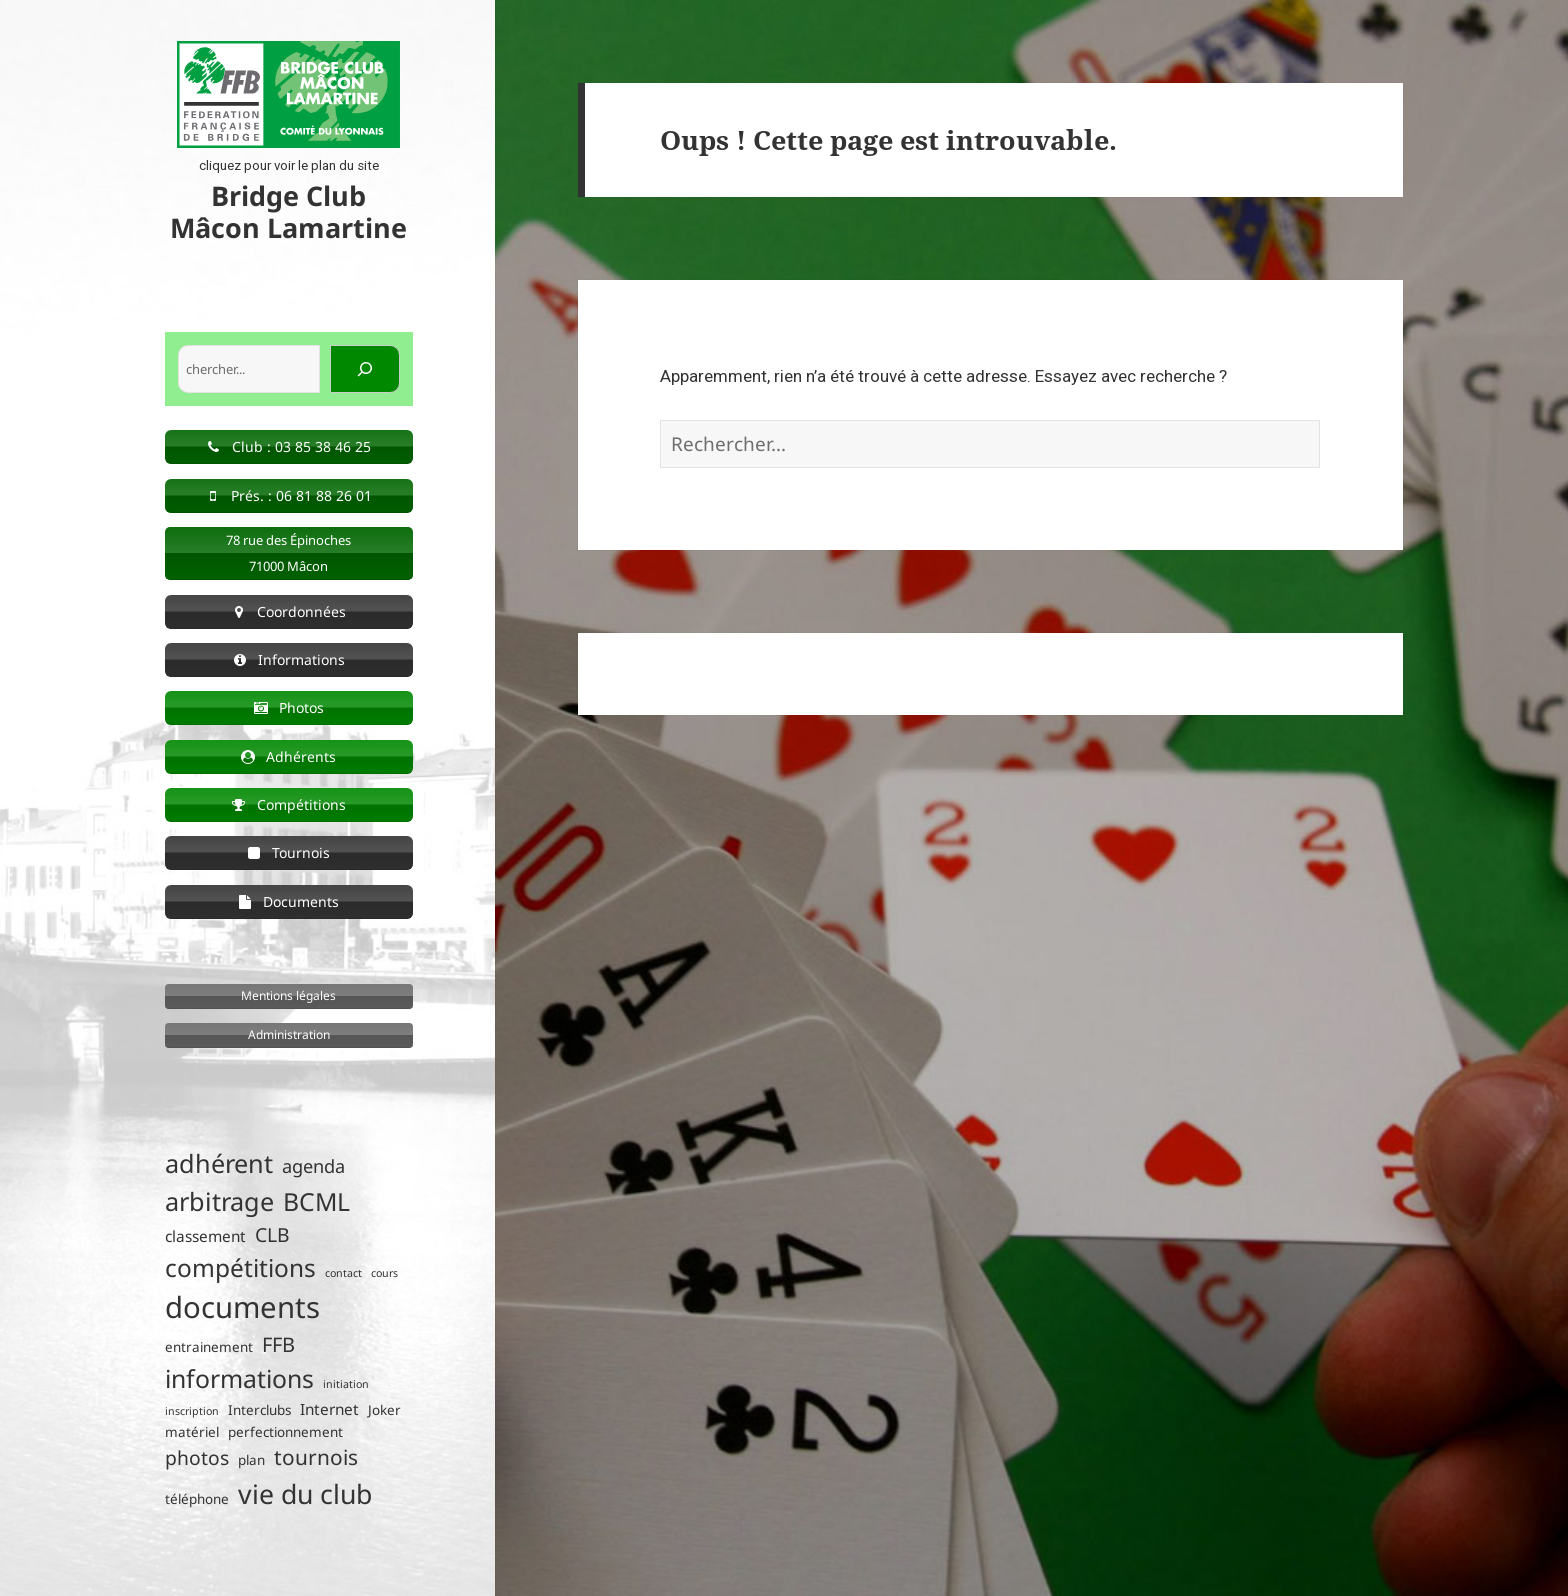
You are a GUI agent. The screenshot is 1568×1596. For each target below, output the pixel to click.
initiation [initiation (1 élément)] (346, 1384)
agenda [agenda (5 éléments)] (313, 1166)
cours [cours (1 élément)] (384, 1273)
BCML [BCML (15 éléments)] (316, 1201)
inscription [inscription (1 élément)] (192, 1411)
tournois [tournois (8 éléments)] (316, 1457)
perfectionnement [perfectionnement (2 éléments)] (285, 1432)
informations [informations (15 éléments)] (239, 1378)
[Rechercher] (365, 369)
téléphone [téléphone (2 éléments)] (197, 1499)
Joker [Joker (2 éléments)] (384, 1410)
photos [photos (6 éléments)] (197, 1457)
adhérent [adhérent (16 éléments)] (219, 1163)
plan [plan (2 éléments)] (251, 1460)
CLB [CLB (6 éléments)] (272, 1234)
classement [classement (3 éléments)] (205, 1236)
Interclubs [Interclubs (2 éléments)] (259, 1410)
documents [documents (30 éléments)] (242, 1307)
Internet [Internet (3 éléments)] (329, 1409)
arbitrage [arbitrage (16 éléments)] (219, 1201)
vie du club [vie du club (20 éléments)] (305, 1494)
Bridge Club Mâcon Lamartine (288, 211)
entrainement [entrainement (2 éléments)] (209, 1347)
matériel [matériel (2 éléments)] (192, 1432)
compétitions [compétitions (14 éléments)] (240, 1267)
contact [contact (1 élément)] (343, 1273)
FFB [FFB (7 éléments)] (278, 1344)
